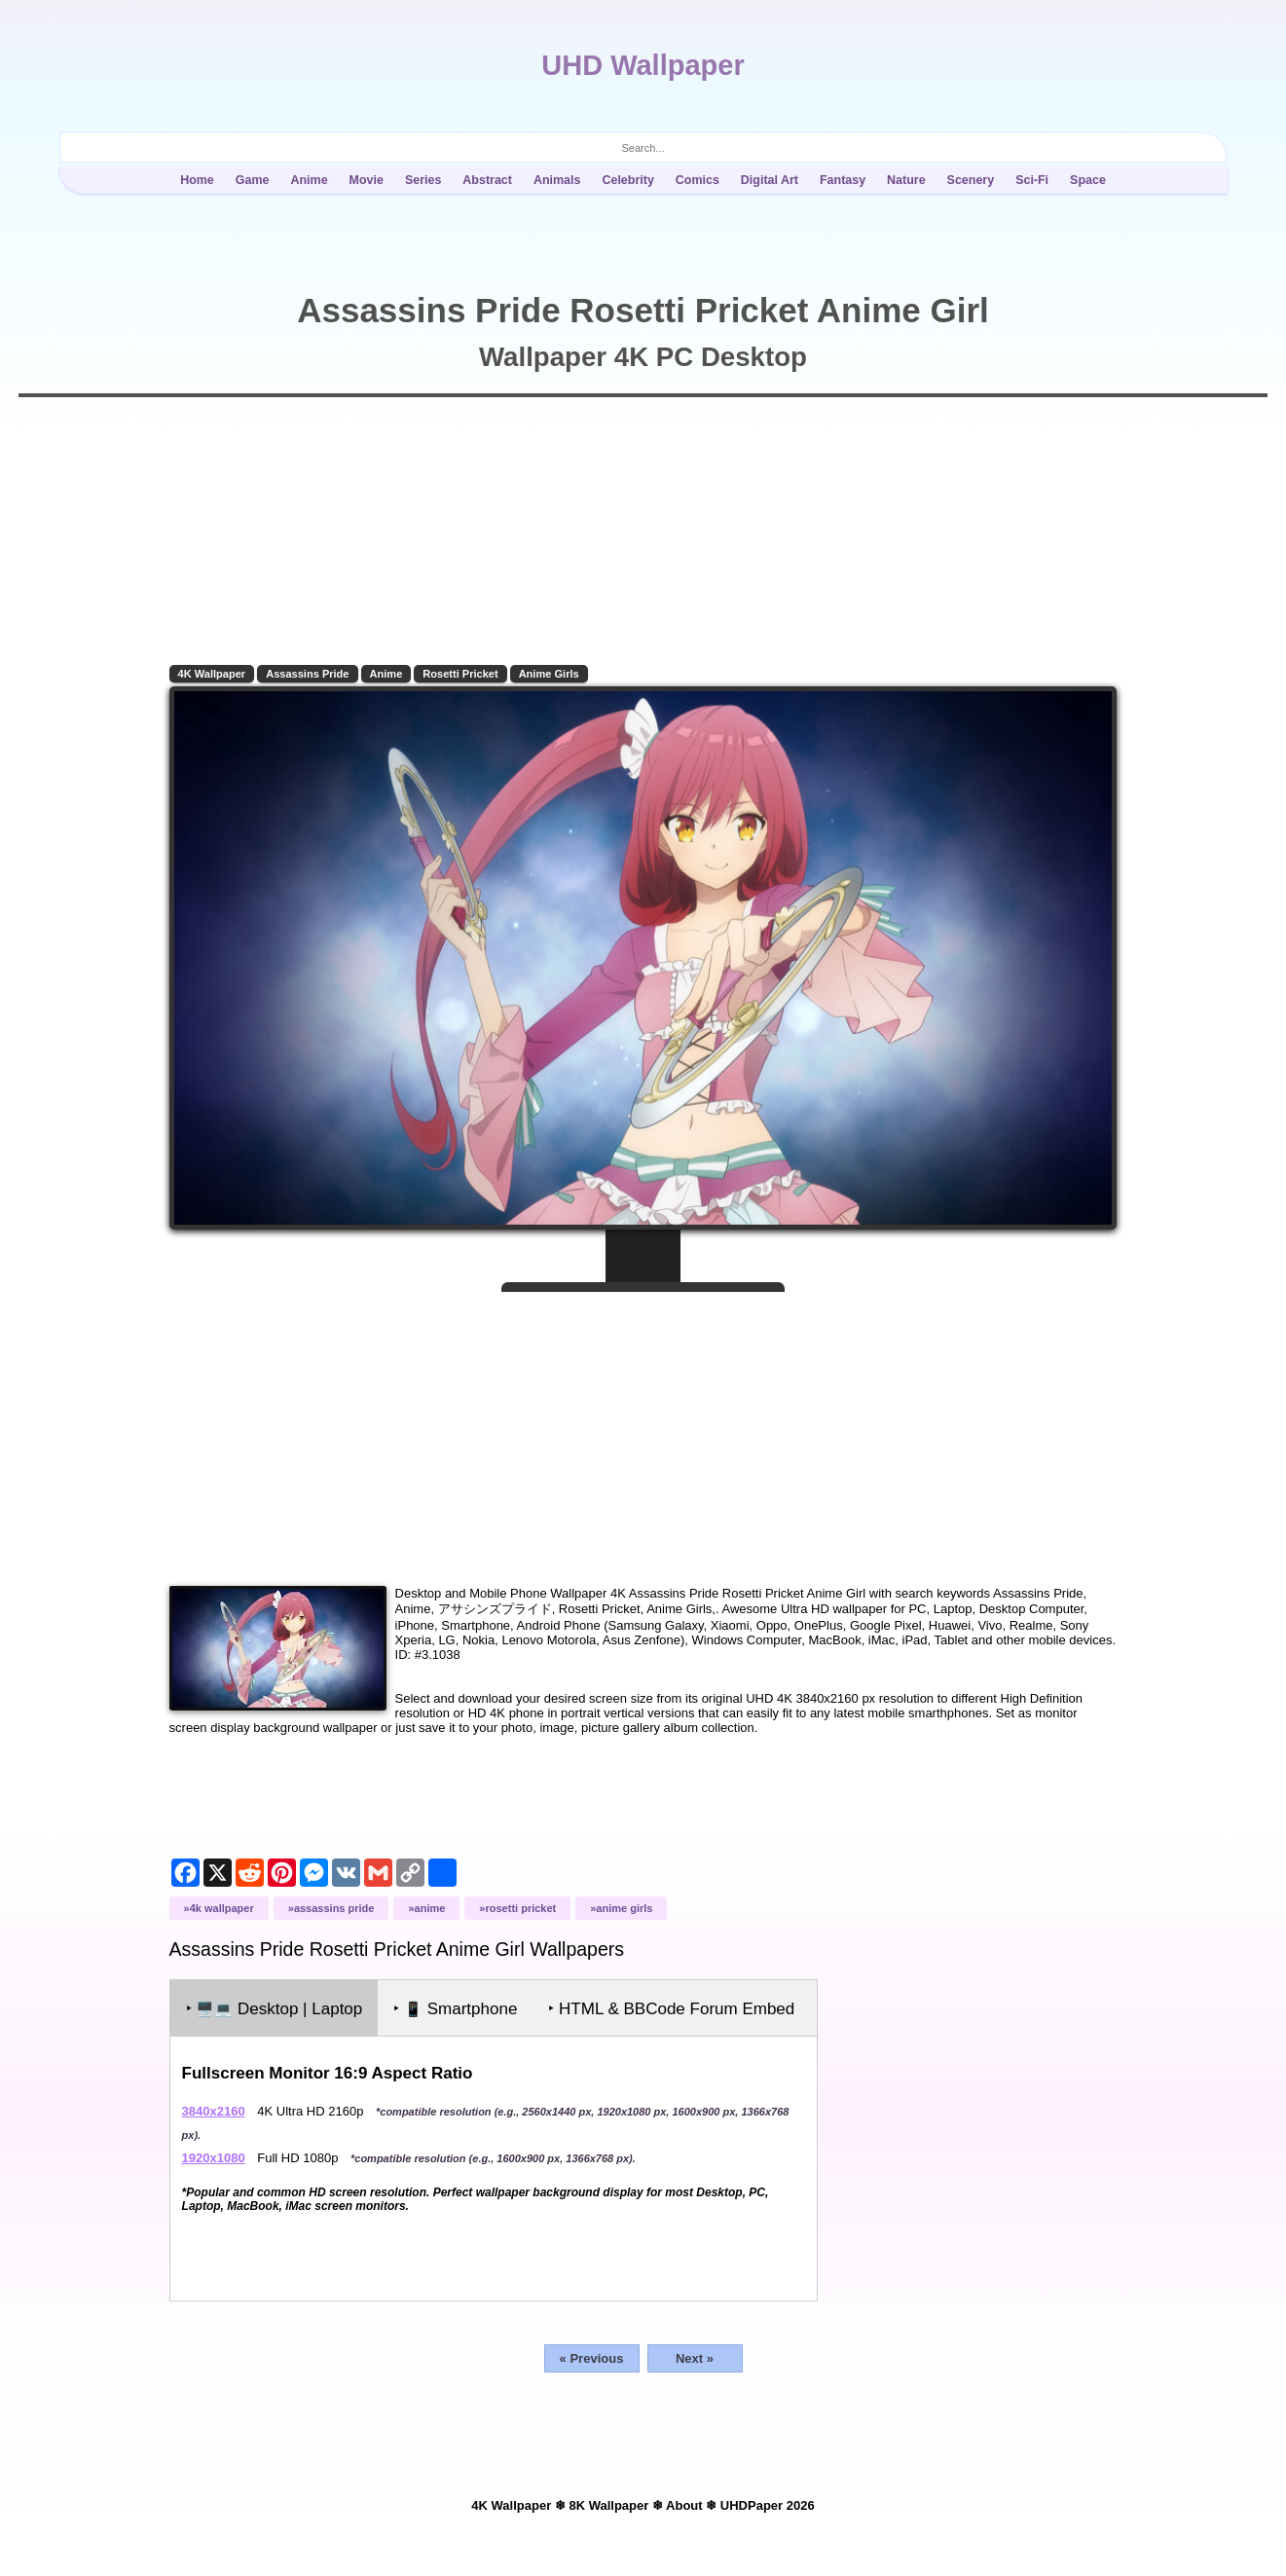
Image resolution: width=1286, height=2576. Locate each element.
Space (1088, 180)
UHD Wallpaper (642, 65)
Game (253, 180)
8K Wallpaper (608, 2518)
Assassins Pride (309, 674)
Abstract (487, 180)
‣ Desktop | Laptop (275, 2021)
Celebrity (627, 180)
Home (197, 180)
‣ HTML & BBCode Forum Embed (673, 2021)
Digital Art (769, 180)
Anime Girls (550, 674)
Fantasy (842, 180)
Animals (557, 180)
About (684, 2518)
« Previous (592, 2371)
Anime (308, 180)
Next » (695, 2371)
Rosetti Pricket (461, 674)
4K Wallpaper (213, 674)
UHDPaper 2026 (767, 2518)
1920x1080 (214, 2170)
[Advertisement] (643, 1429)
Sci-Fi (1031, 180)
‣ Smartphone (457, 2021)
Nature (906, 180)
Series (423, 180)
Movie (366, 180)
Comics (697, 180)
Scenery (971, 180)
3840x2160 (214, 2123)
